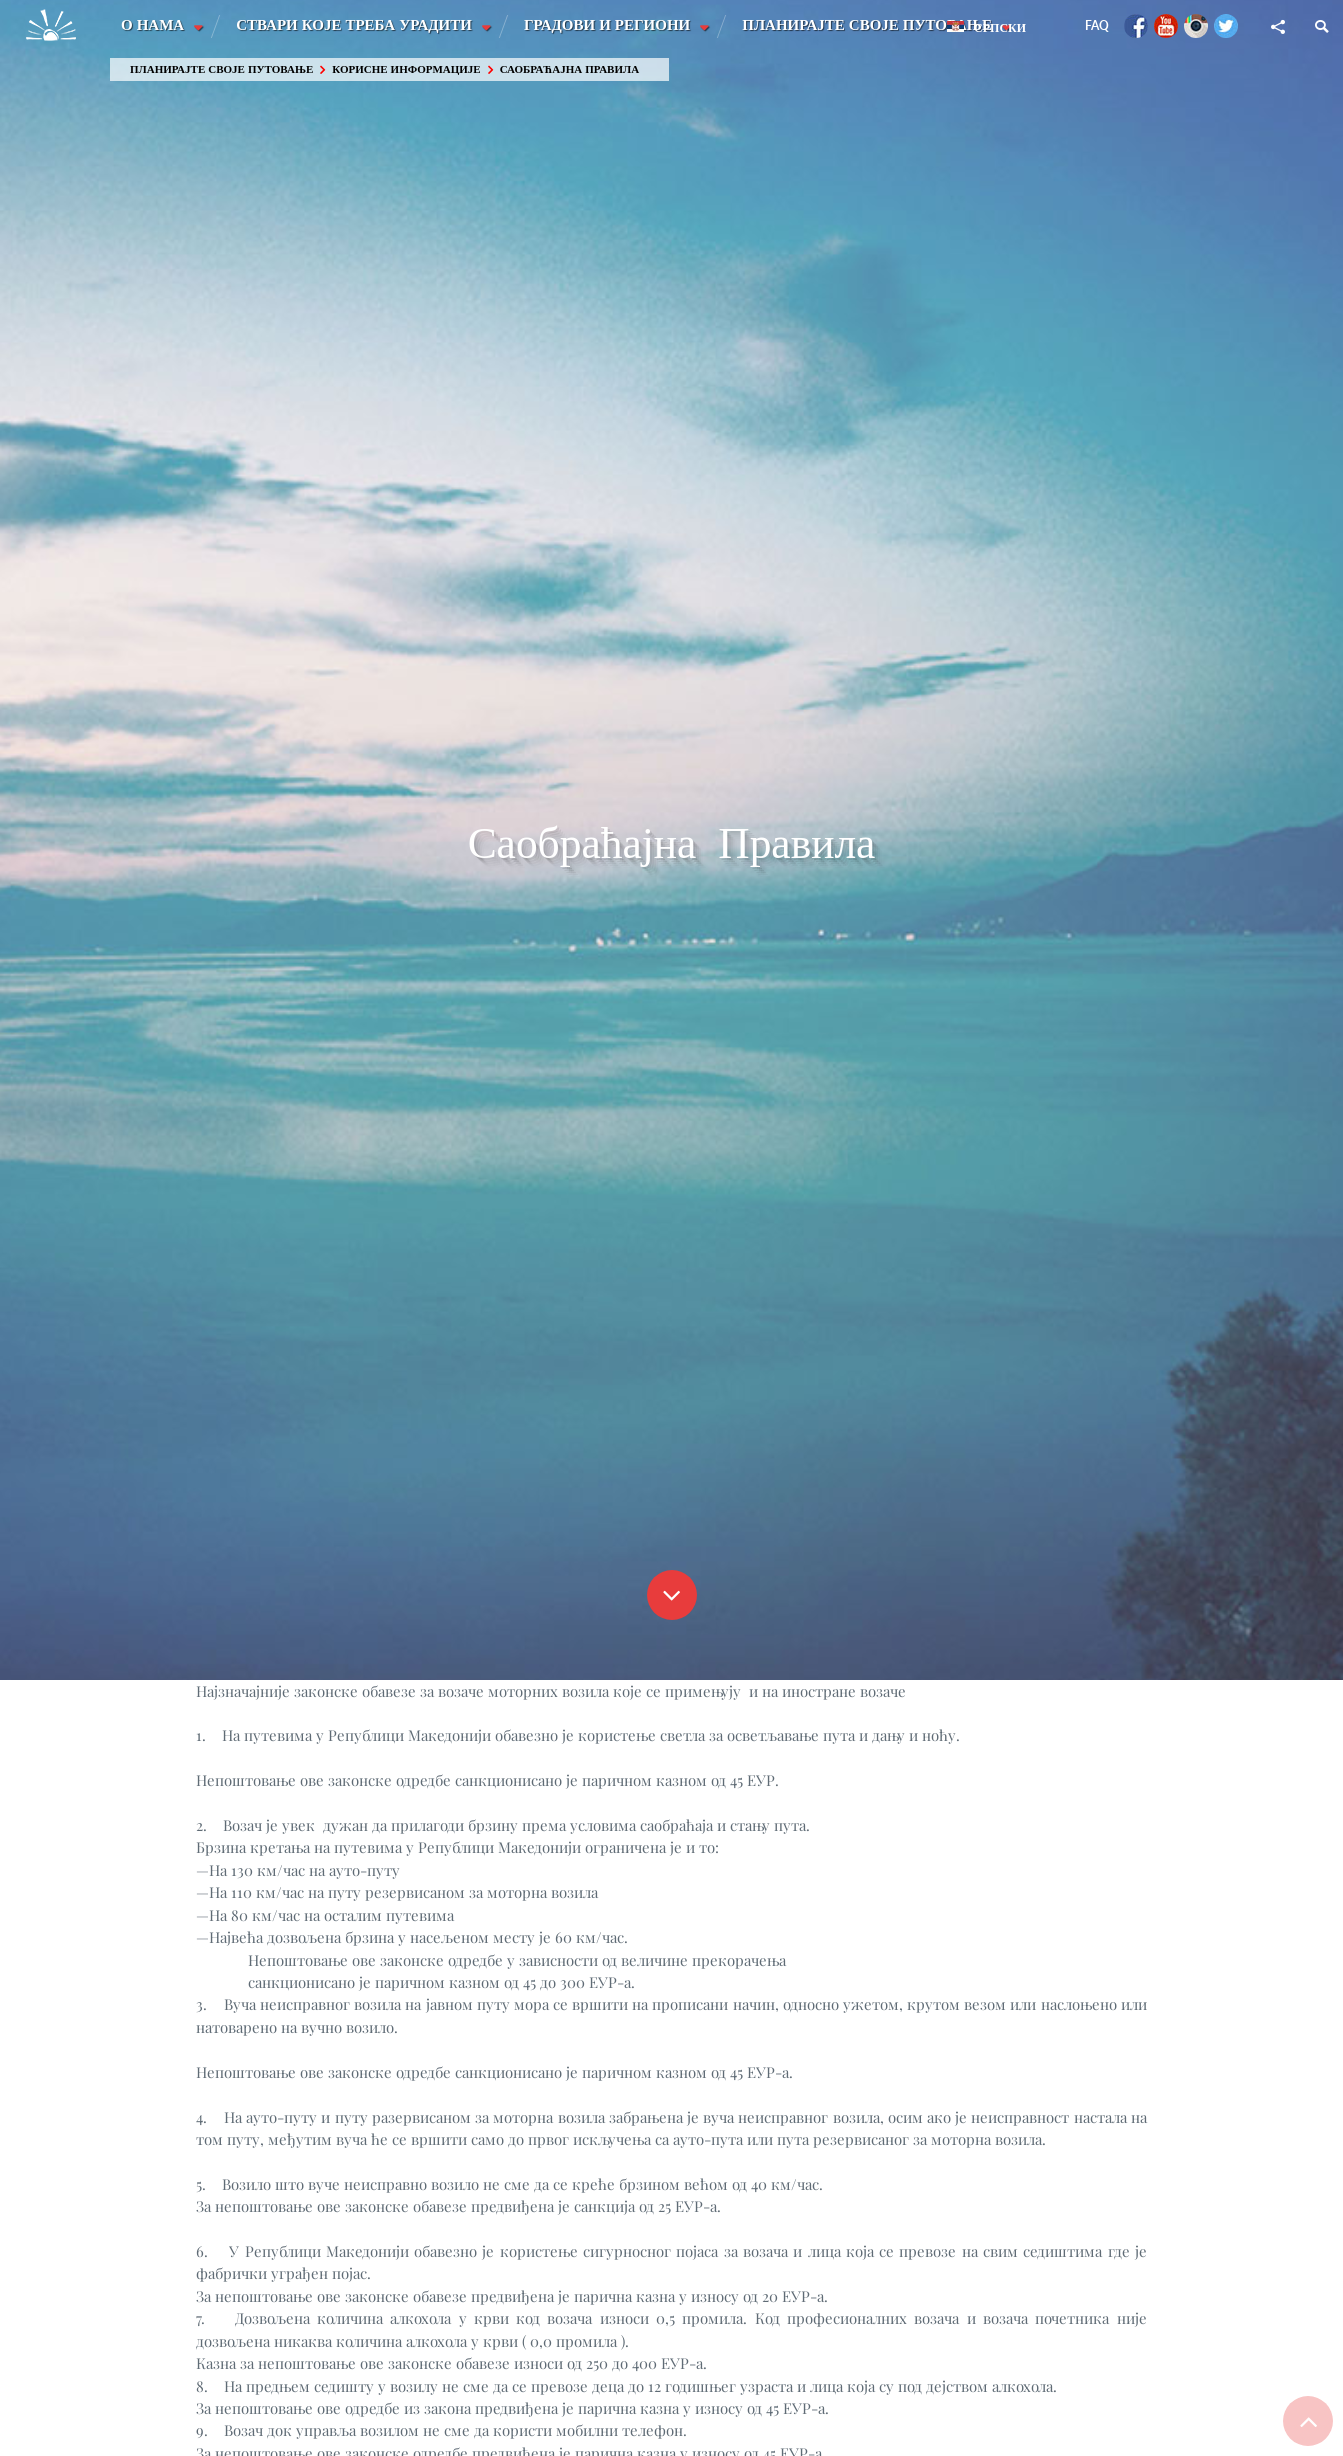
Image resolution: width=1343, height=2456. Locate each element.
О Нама (154, 25)
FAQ (1097, 25)
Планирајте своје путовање (872, 25)
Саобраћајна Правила (569, 69)
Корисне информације (406, 69)
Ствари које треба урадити (357, 25)
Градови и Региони (611, 25)
